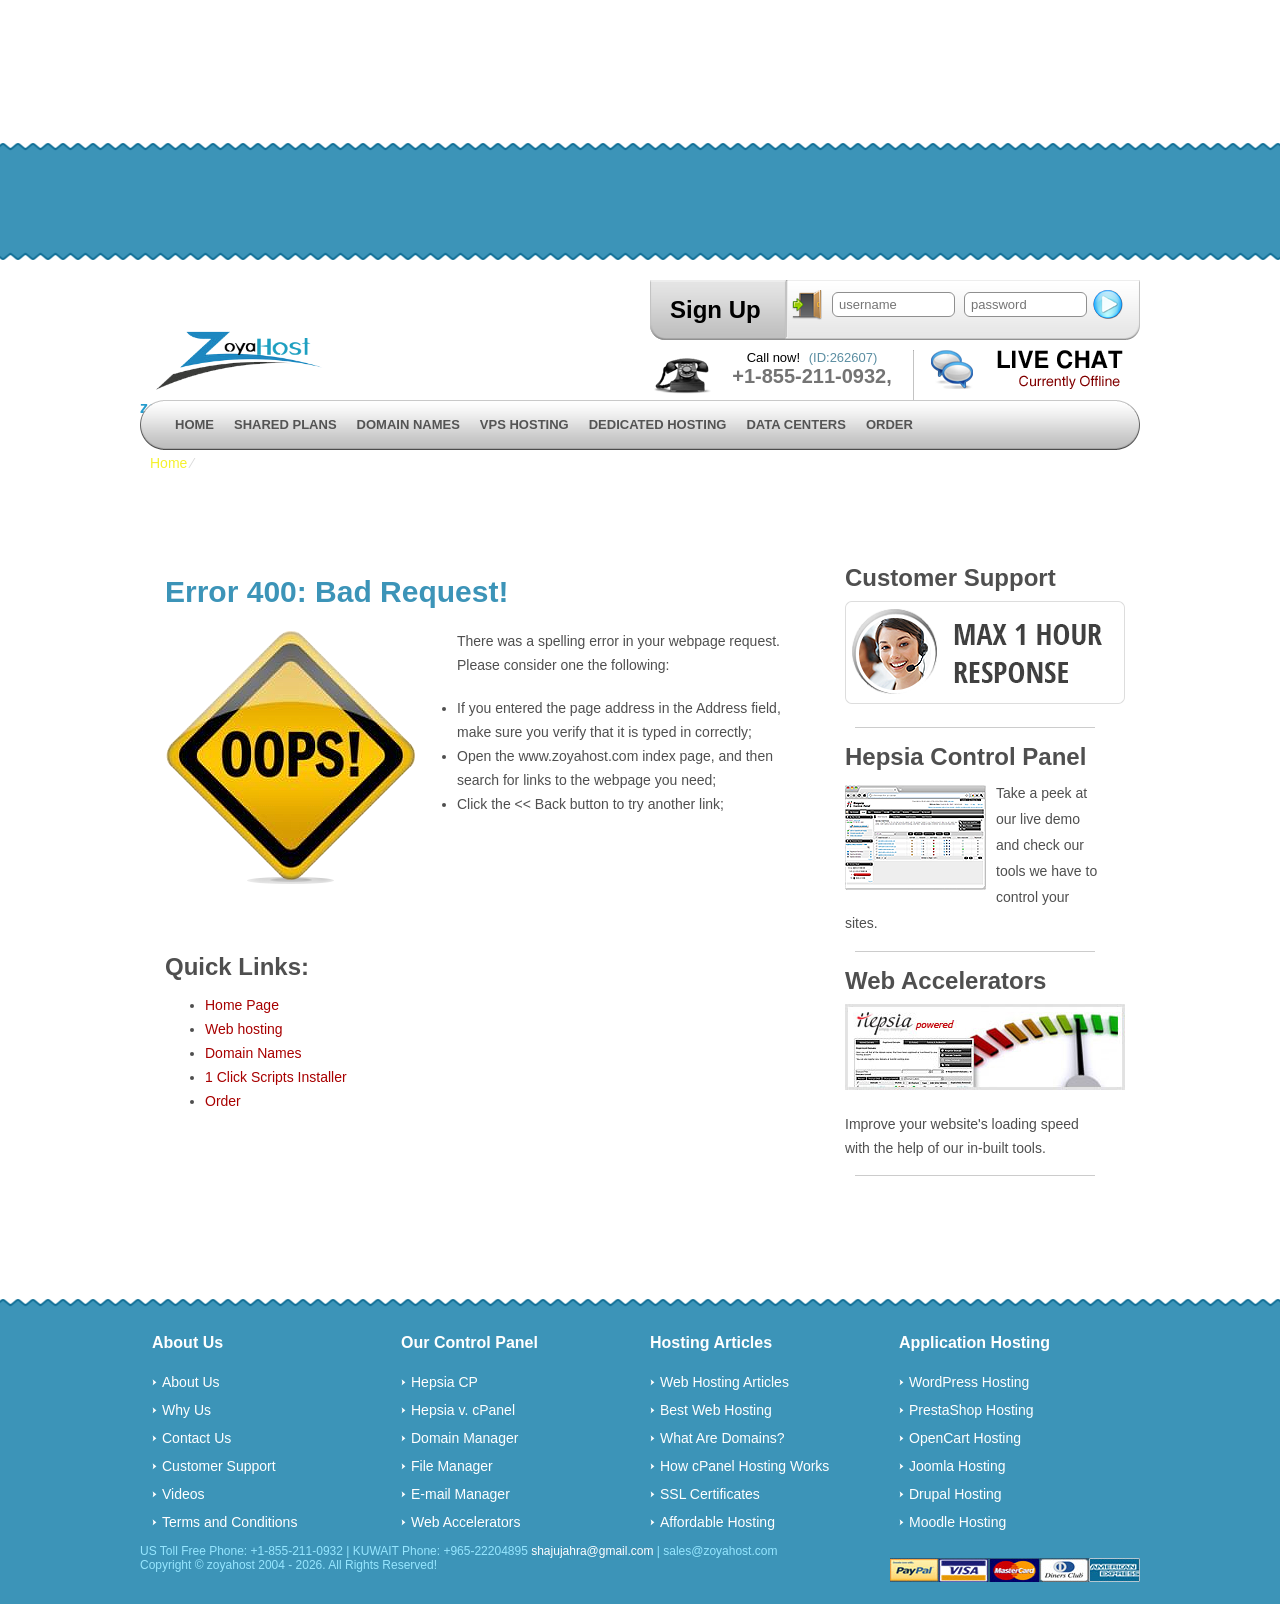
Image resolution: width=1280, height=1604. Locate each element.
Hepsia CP (444, 1382)
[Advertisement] (600, 140)
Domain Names (408, 424)
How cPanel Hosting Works (744, 1466)
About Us (191, 1382)
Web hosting (244, 1029)
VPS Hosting (524, 424)
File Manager (452, 1466)
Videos (183, 1494)
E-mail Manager (460, 1494)
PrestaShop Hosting (971, 1410)
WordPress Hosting (969, 1382)
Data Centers (795, 424)
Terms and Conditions (229, 1522)
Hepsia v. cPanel (463, 1410)
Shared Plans (285, 424)
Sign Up (715, 309)
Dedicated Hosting (658, 424)
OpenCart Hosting (965, 1438)
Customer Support (219, 1466)
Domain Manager (464, 1438)
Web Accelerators (465, 1522)
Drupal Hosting (955, 1494)
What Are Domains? (722, 1438)
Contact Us (196, 1438)
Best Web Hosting (716, 1410)
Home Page (242, 1005)
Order (889, 424)
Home (194, 424)
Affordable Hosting (717, 1522)
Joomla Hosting (957, 1466)
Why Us (186, 1410)
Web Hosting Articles (724, 1382)
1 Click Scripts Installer (276, 1077)
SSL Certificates (710, 1494)
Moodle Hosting (957, 1522)
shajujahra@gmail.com (592, 1551)
